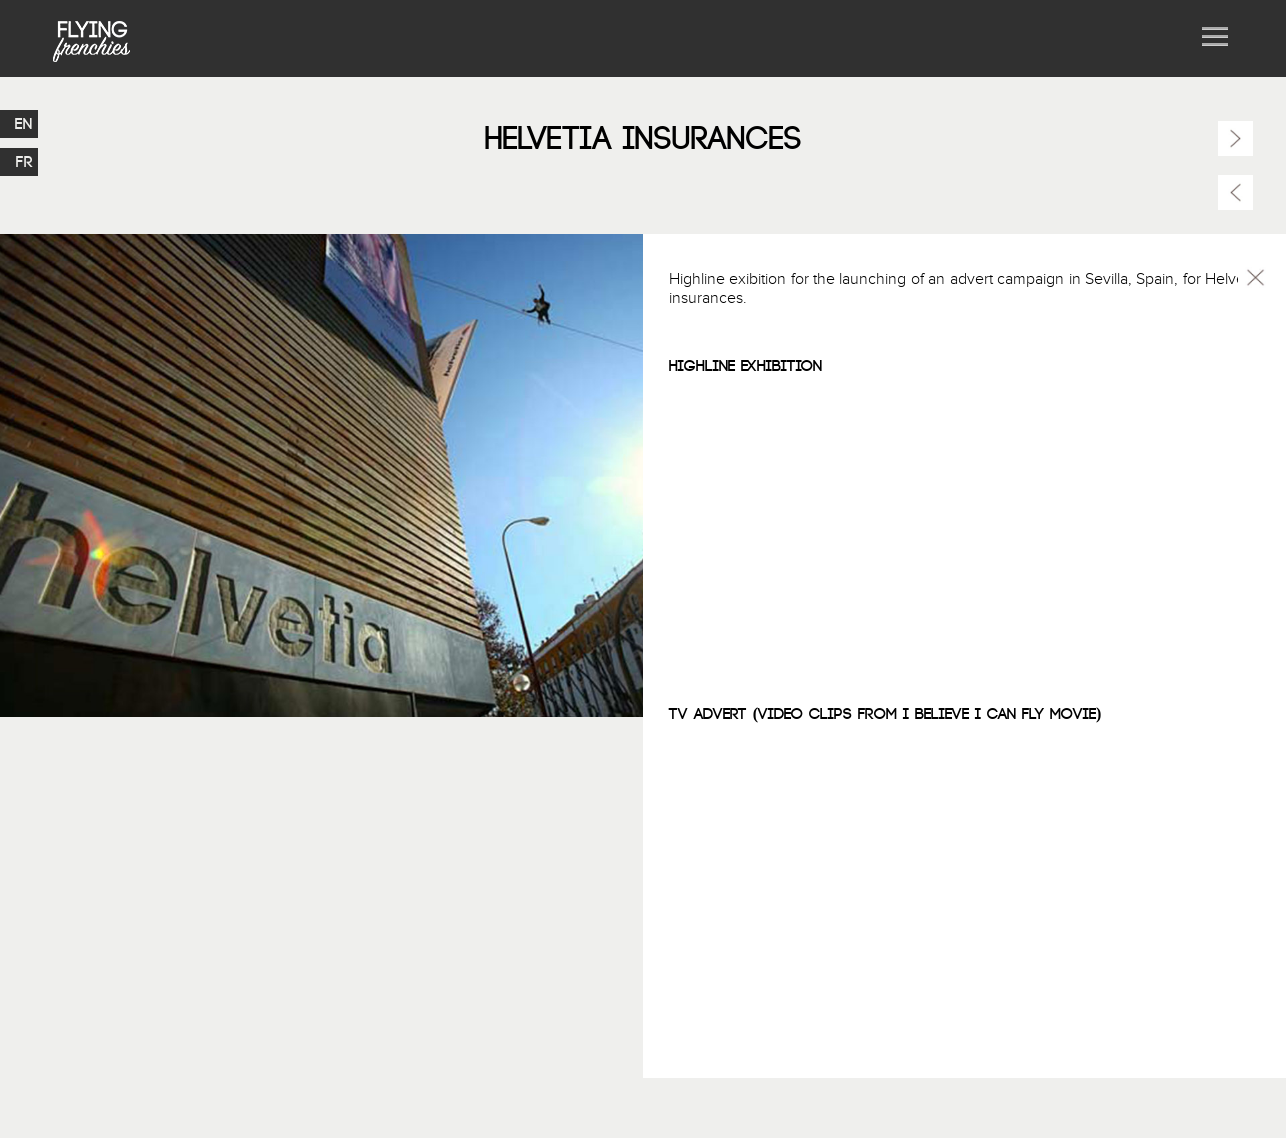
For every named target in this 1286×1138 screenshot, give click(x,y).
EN (24, 124)
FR (24, 162)
